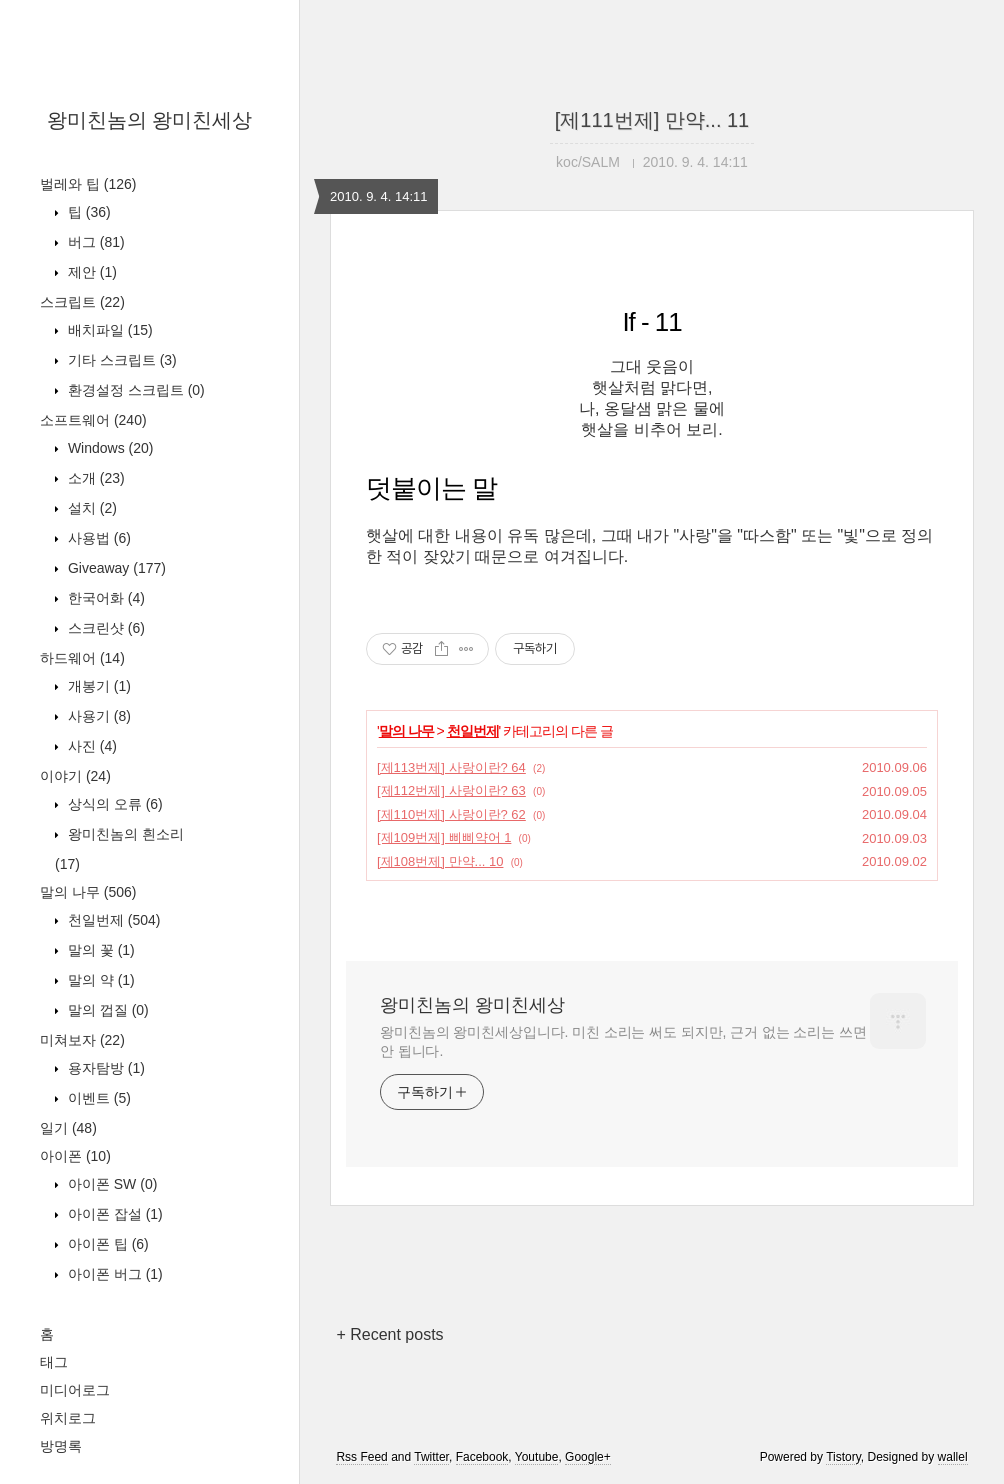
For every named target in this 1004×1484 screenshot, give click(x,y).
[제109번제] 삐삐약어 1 (444, 837)
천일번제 (112, 920)
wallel (953, 1457)
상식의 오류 (113, 804)
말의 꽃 (99, 950)
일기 (68, 1128)
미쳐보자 (82, 1040)
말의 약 (99, 980)
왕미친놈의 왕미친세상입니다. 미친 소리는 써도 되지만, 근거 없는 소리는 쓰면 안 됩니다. (623, 1041)
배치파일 (108, 330)
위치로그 (68, 1418)
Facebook (482, 1457)
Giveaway (115, 568)
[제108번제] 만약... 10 (440, 861)
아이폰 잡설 (113, 1214)
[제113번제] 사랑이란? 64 (451, 767)
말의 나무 (88, 892)
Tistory (843, 1457)
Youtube (537, 1457)
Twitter (431, 1457)
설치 (90, 508)
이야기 (75, 776)
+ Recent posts (389, 1334)
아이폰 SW (110, 1184)
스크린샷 (104, 628)
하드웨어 (82, 658)
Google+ (588, 1457)
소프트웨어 (93, 420)
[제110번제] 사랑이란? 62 (451, 814)
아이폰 (75, 1156)
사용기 (97, 716)
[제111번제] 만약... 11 (652, 120)
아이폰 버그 (113, 1274)
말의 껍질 (106, 1010)
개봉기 (97, 686)
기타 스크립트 (120, 360)
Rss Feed (361, 1457)
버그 (94, 242)
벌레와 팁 (88, 184)
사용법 (97, 538)
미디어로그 (75, 1390)
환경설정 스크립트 (134, 390)
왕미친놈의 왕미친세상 (150, 120)
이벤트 (97, 1098)
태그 (54, 1362)
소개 (94, 478)
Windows (108, 448)
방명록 (61, 1446)
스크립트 (82, 302)
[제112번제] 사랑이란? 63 (451, 790)
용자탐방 (104, 1068)
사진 (90, 746)
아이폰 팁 (106, 1244)
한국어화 (104, 598)
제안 (90, 272)
